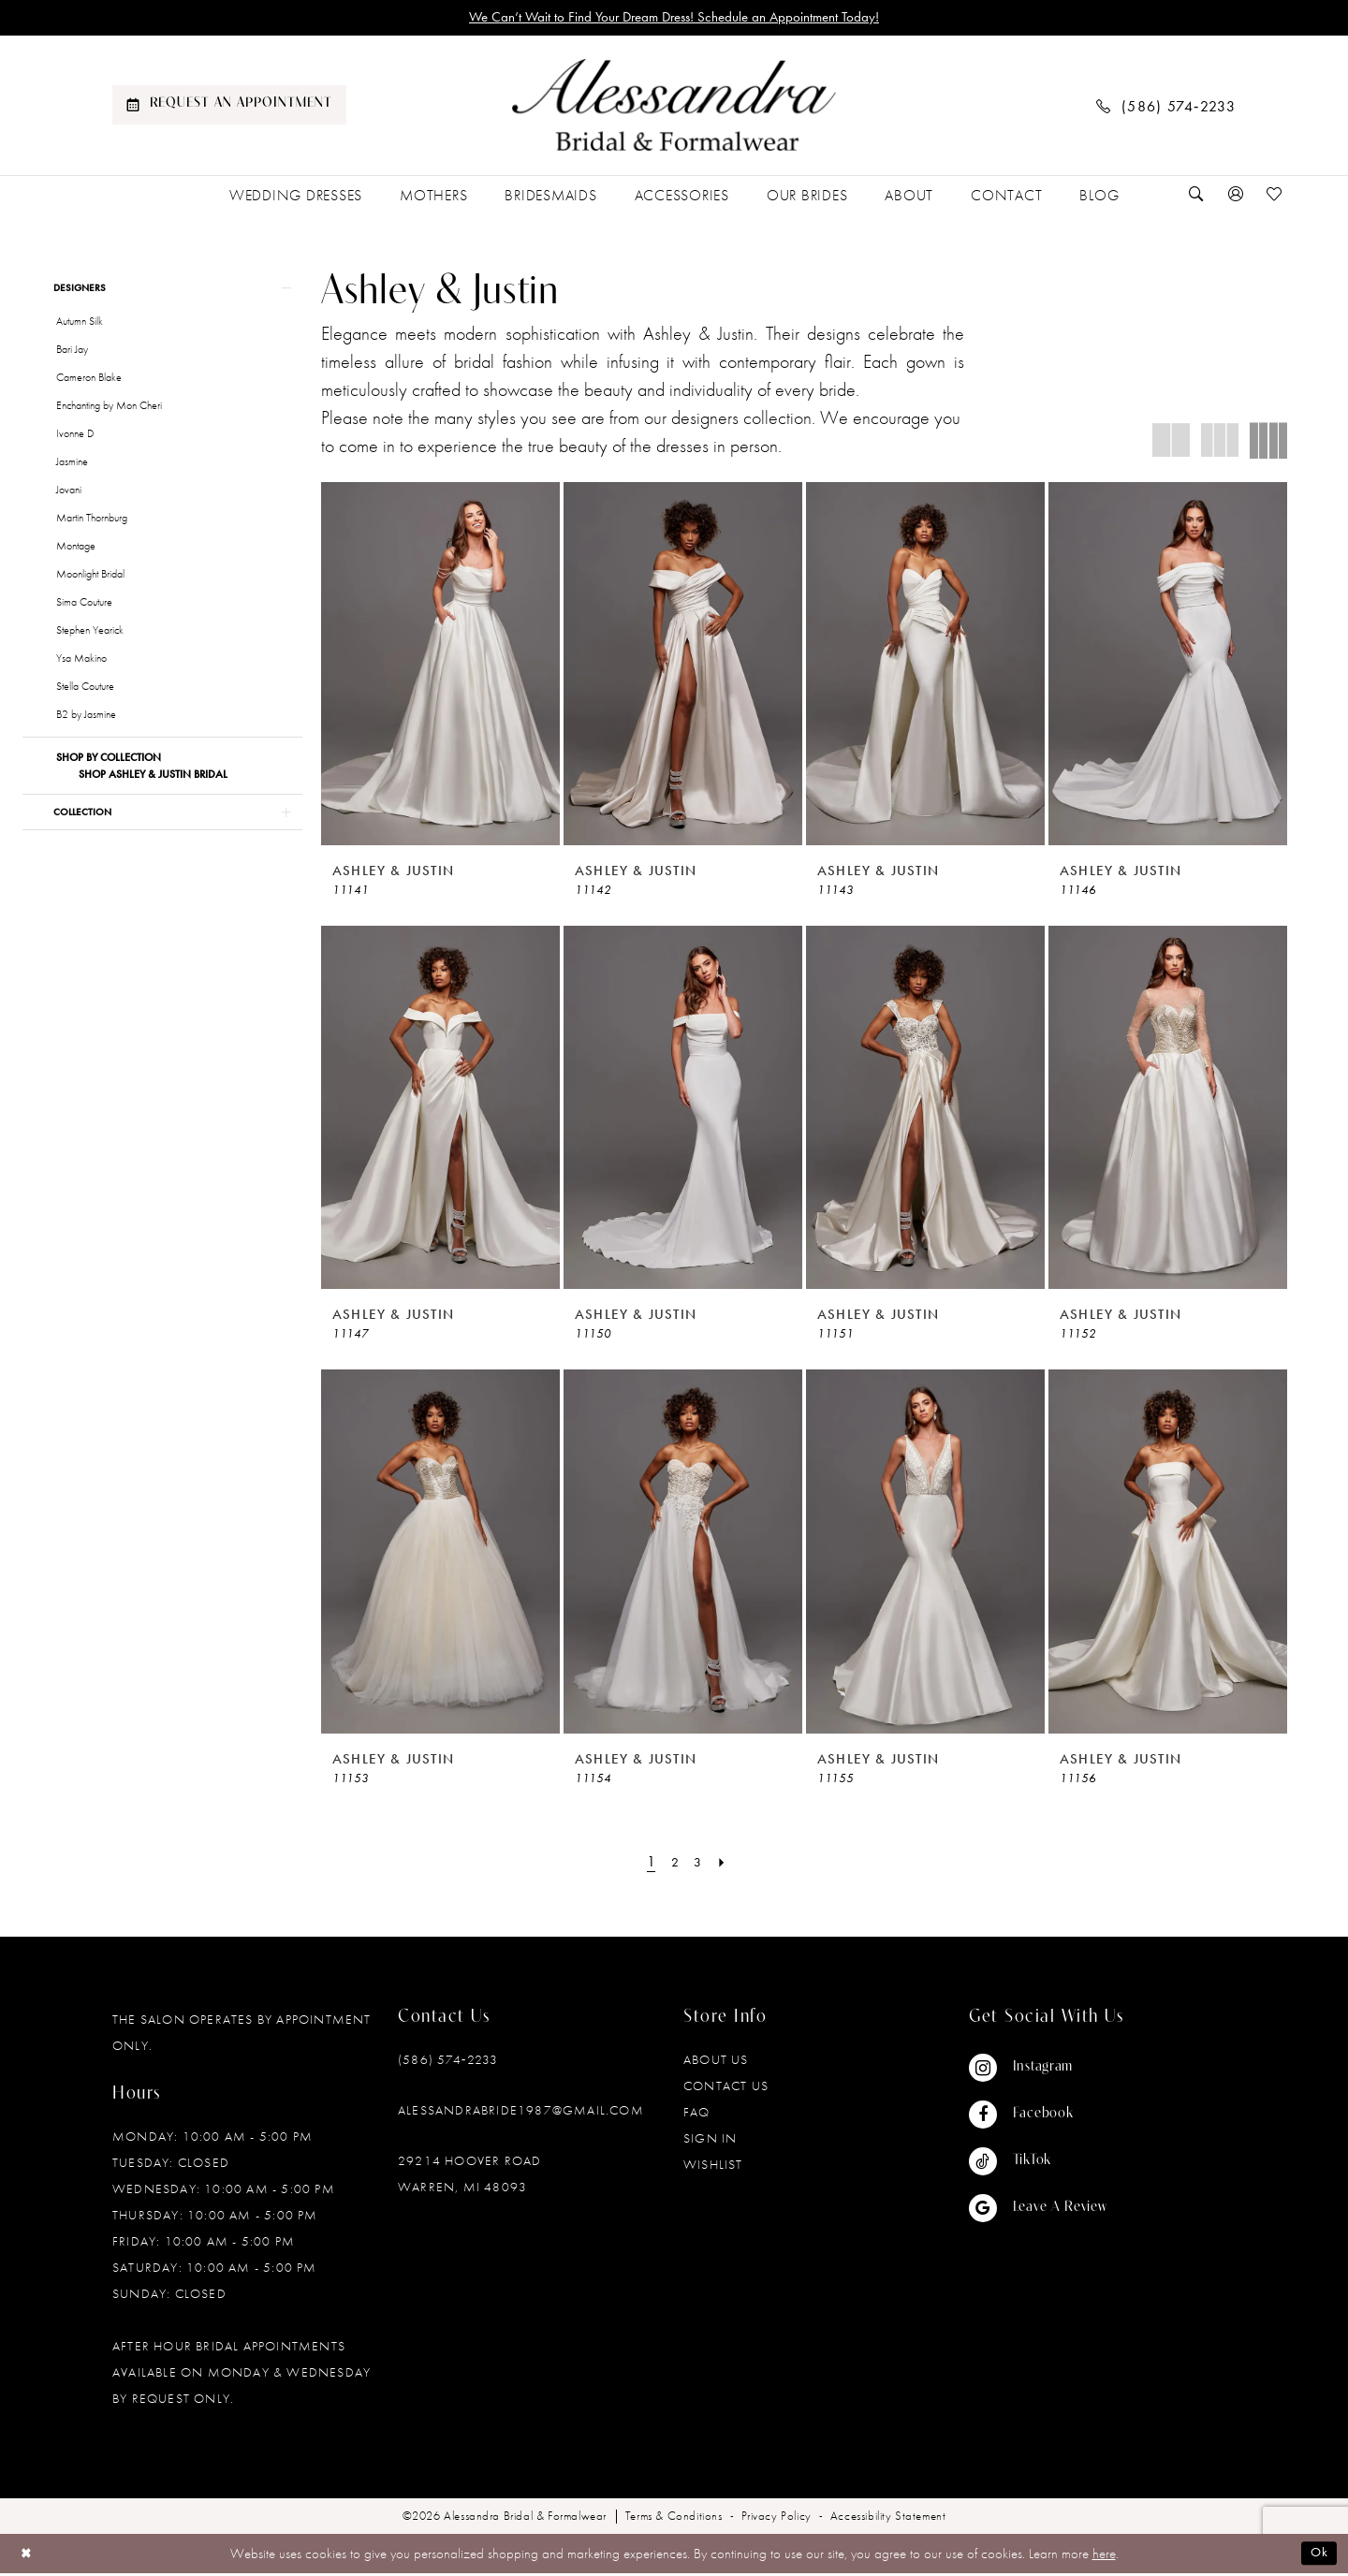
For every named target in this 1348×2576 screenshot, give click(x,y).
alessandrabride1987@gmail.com (521, 2111)
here (1104, 2555)
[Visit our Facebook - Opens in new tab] (1038, 2116)
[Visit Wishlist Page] (1275, 197)
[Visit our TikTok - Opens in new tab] (1038, 2163)
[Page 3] (699, 1863)
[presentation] (440, 665)
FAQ (697, 2113)
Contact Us (726, 2087)
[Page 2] (674, 1863)
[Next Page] (725, 1863)
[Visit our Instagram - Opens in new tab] (1038, 2070)
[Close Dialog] (27, 2555)
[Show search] (1196, 197)
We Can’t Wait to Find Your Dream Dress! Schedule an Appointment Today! (674, 18)
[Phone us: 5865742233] (1166, 107)
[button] (1235, 197)
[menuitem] (229, 107)
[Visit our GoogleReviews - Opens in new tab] (1038, 2210)
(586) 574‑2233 (448, 2061)
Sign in (710, 2139)
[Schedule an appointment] (229, 107)
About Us (716, 2061)
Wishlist (713, 2166)
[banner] (674, 108)
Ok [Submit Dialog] (1318, 2555)
